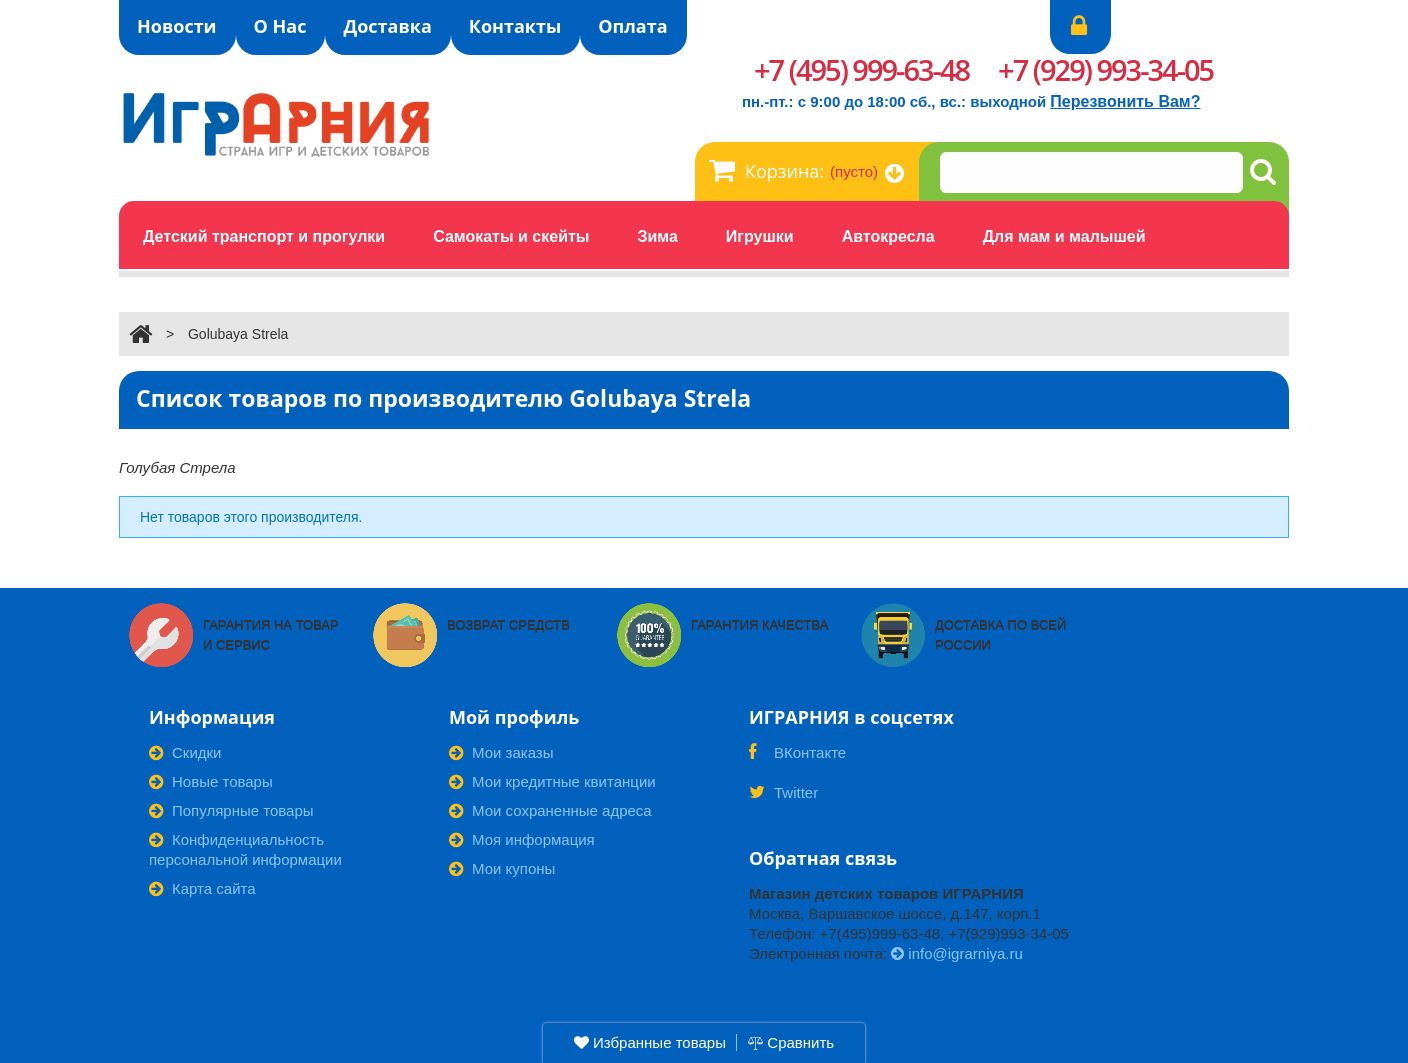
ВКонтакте (797, 759)
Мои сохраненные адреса (550, 810)
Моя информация (522, 839)
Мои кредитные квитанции (552, 781)
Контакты (515, 26)
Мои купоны (502, 868)
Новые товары (211, 781)
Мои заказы (501, 752)
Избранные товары (650, 1042)
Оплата (632, 26)
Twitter (783, 799)
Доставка (387, 26)
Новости (177, 26)
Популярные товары (231, 810)
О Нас (280, 26)
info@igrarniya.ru (957, 953)
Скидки (185, 752)
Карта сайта (202, 888)
